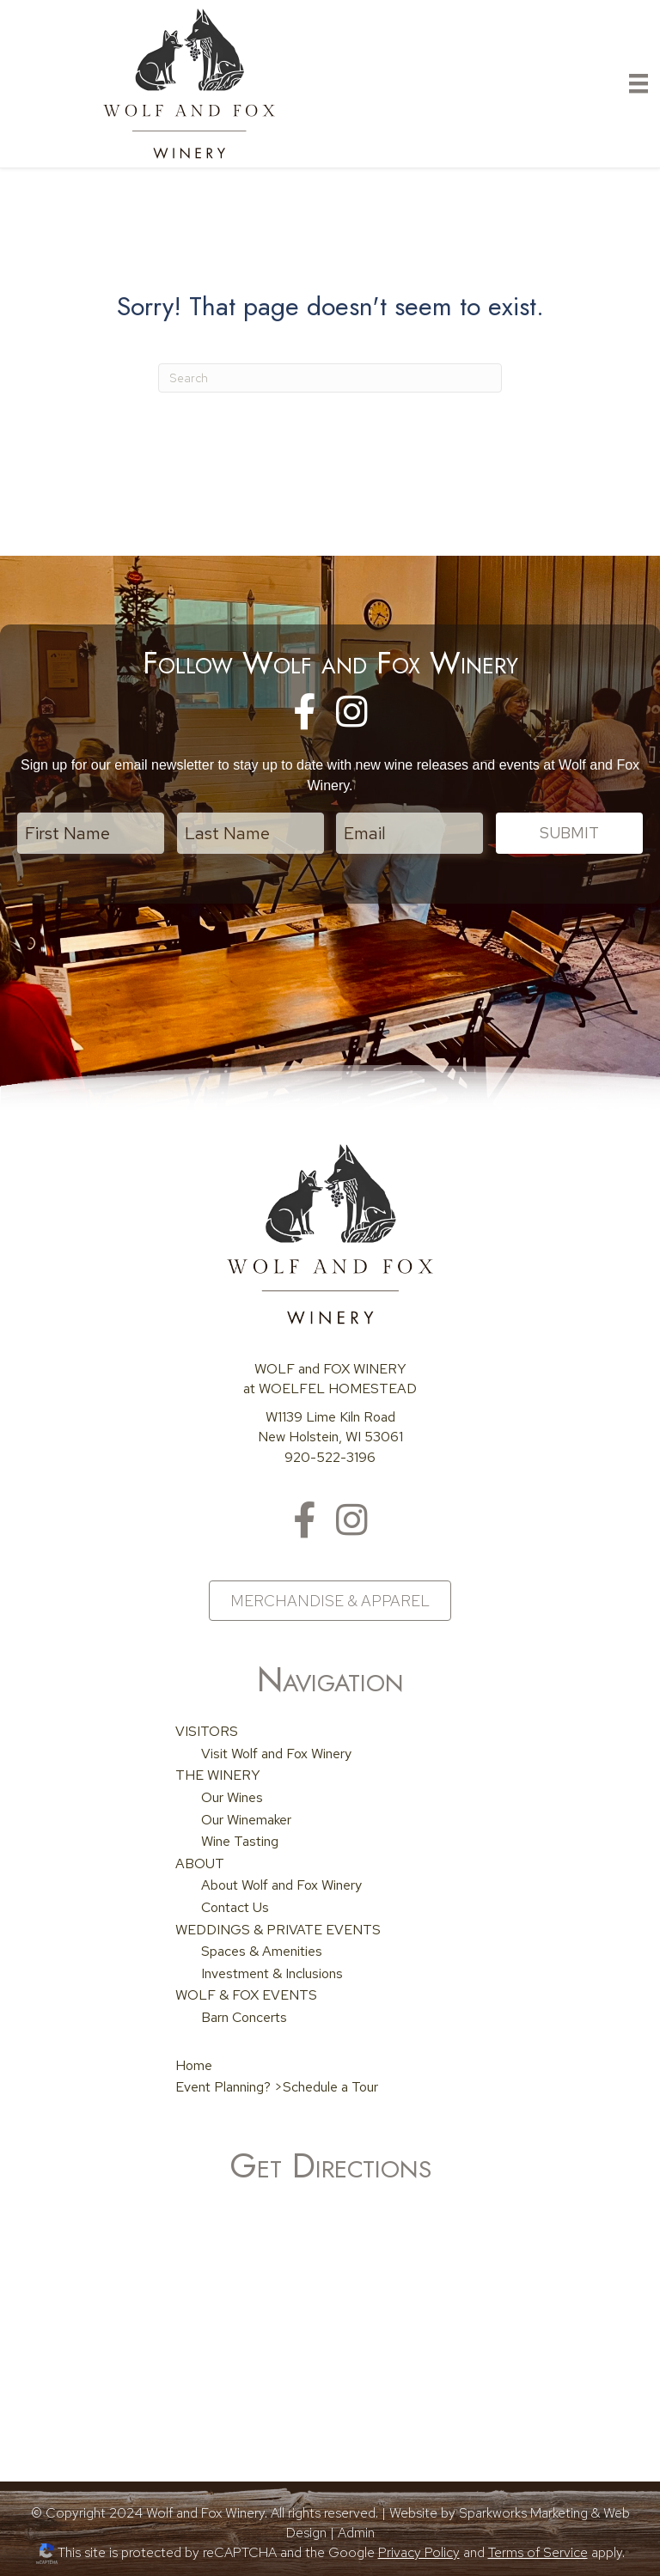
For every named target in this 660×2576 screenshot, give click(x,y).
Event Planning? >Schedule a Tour (276, 2086)
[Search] (330, 378)
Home (193, 2064)
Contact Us (235, 1906)
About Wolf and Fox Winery (281, 1884)
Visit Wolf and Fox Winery (276, 1752)
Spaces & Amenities (261, 1950)
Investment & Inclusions (272, 1972)
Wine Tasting (239, 1840)
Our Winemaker (246, 1818)
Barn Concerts (244, 2016)
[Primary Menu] (638, 83)
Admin (356, 2532)
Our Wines (232, 1796)
